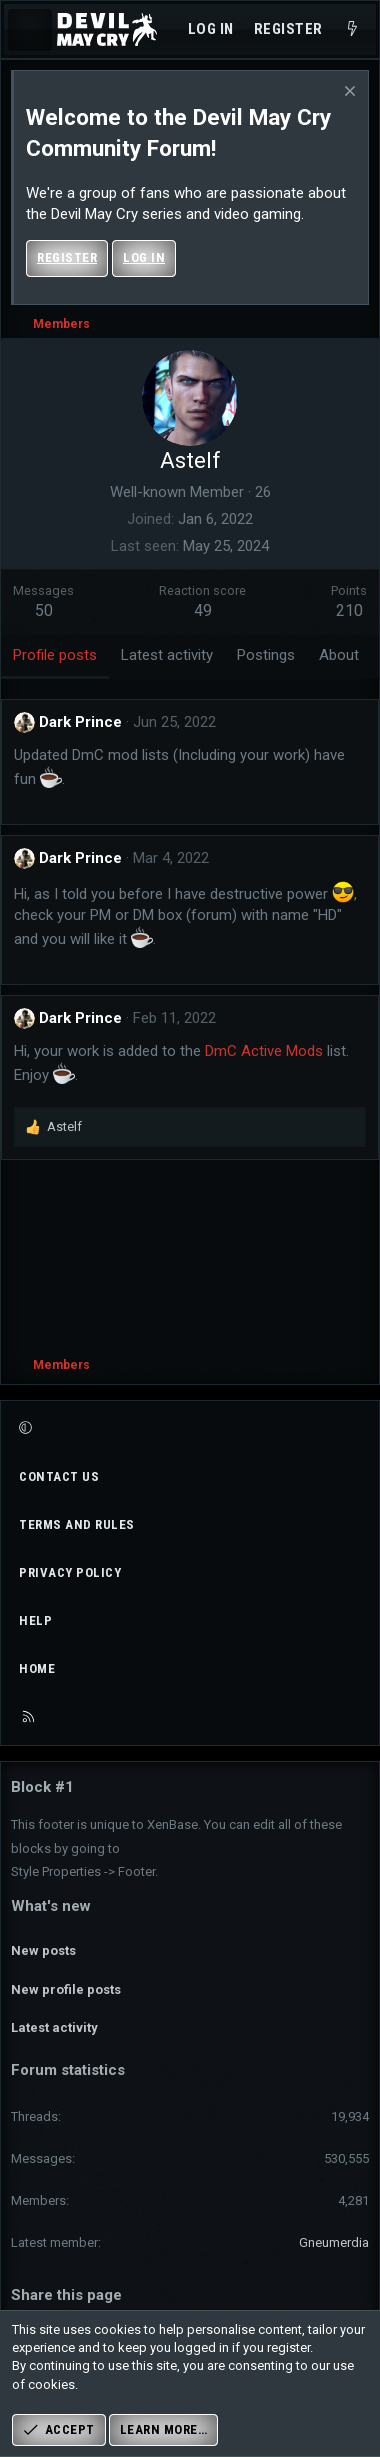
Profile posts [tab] (55, 655)
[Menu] (30, 30)
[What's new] (352, 29)
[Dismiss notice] (347, 93)
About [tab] (339, 655)
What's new (51, 1906)
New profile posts (66, 1989)
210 (349, 610)
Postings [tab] (266, 655)
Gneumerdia (334, 2242)
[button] (187, 1428)
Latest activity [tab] (167, 655)
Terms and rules (77, 1524)
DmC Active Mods (264, 1051)
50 (44, 610)
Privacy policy (70, 1572)
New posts (43, 1950)
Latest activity (54, 2027)
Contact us (59, 1476)
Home (37, 1668)
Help (35, 1620)
